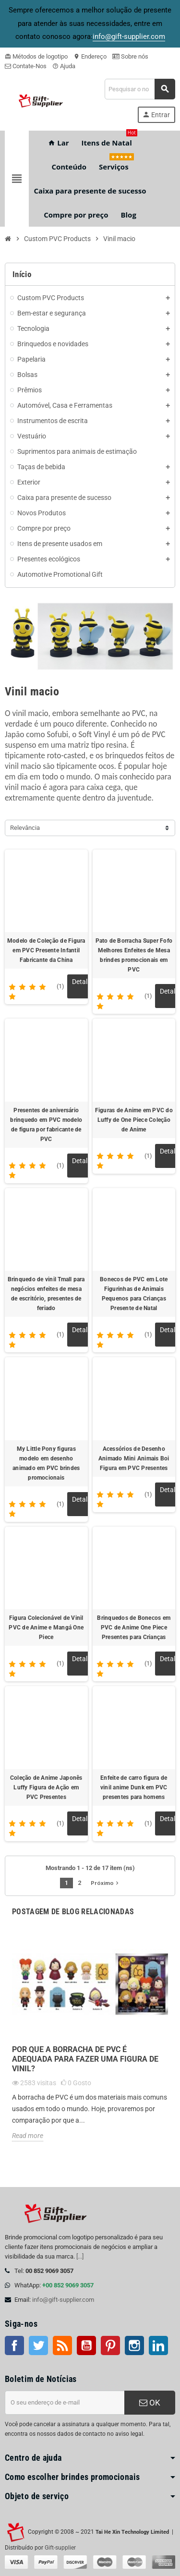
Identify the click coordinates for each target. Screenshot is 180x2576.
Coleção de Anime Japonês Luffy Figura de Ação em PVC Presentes (46, 1787)
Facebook (14, 2345)
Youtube (86, 2345)
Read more (27, 2135)
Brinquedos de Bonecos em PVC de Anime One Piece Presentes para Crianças (133, 1627)
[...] (80, 2256)
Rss (62, 2345)
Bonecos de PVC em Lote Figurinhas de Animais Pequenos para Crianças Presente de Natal (134, 1294)
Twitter (38, 2345)
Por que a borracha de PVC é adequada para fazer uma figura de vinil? (85, 2059)
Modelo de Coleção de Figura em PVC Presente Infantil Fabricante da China (46, 950)
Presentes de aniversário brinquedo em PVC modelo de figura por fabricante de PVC (46, 1124)
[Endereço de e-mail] (64, 2403)
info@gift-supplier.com (63, 2299)
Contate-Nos (26, 66)
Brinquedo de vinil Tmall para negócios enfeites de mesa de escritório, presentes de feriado (46, 1294)
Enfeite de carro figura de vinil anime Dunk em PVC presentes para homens (134, 1787)
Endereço (90, 56)
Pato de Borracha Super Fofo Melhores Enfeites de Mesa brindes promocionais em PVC (134, 955)
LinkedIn (158, 2345)
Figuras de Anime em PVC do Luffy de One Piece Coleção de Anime (134, 1120)
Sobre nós (130, 56)
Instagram (134, 2345)
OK (149, 2402)
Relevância (25, 827)
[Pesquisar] (140, 89)
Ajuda (63, 66)
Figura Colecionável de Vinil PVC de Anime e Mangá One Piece (46, 1627)
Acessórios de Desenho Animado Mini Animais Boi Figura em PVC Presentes (133, 1458)
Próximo (105, 1883)
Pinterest (110, 2345)
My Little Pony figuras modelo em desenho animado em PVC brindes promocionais (46, 1463)
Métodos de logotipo (36, 56)
